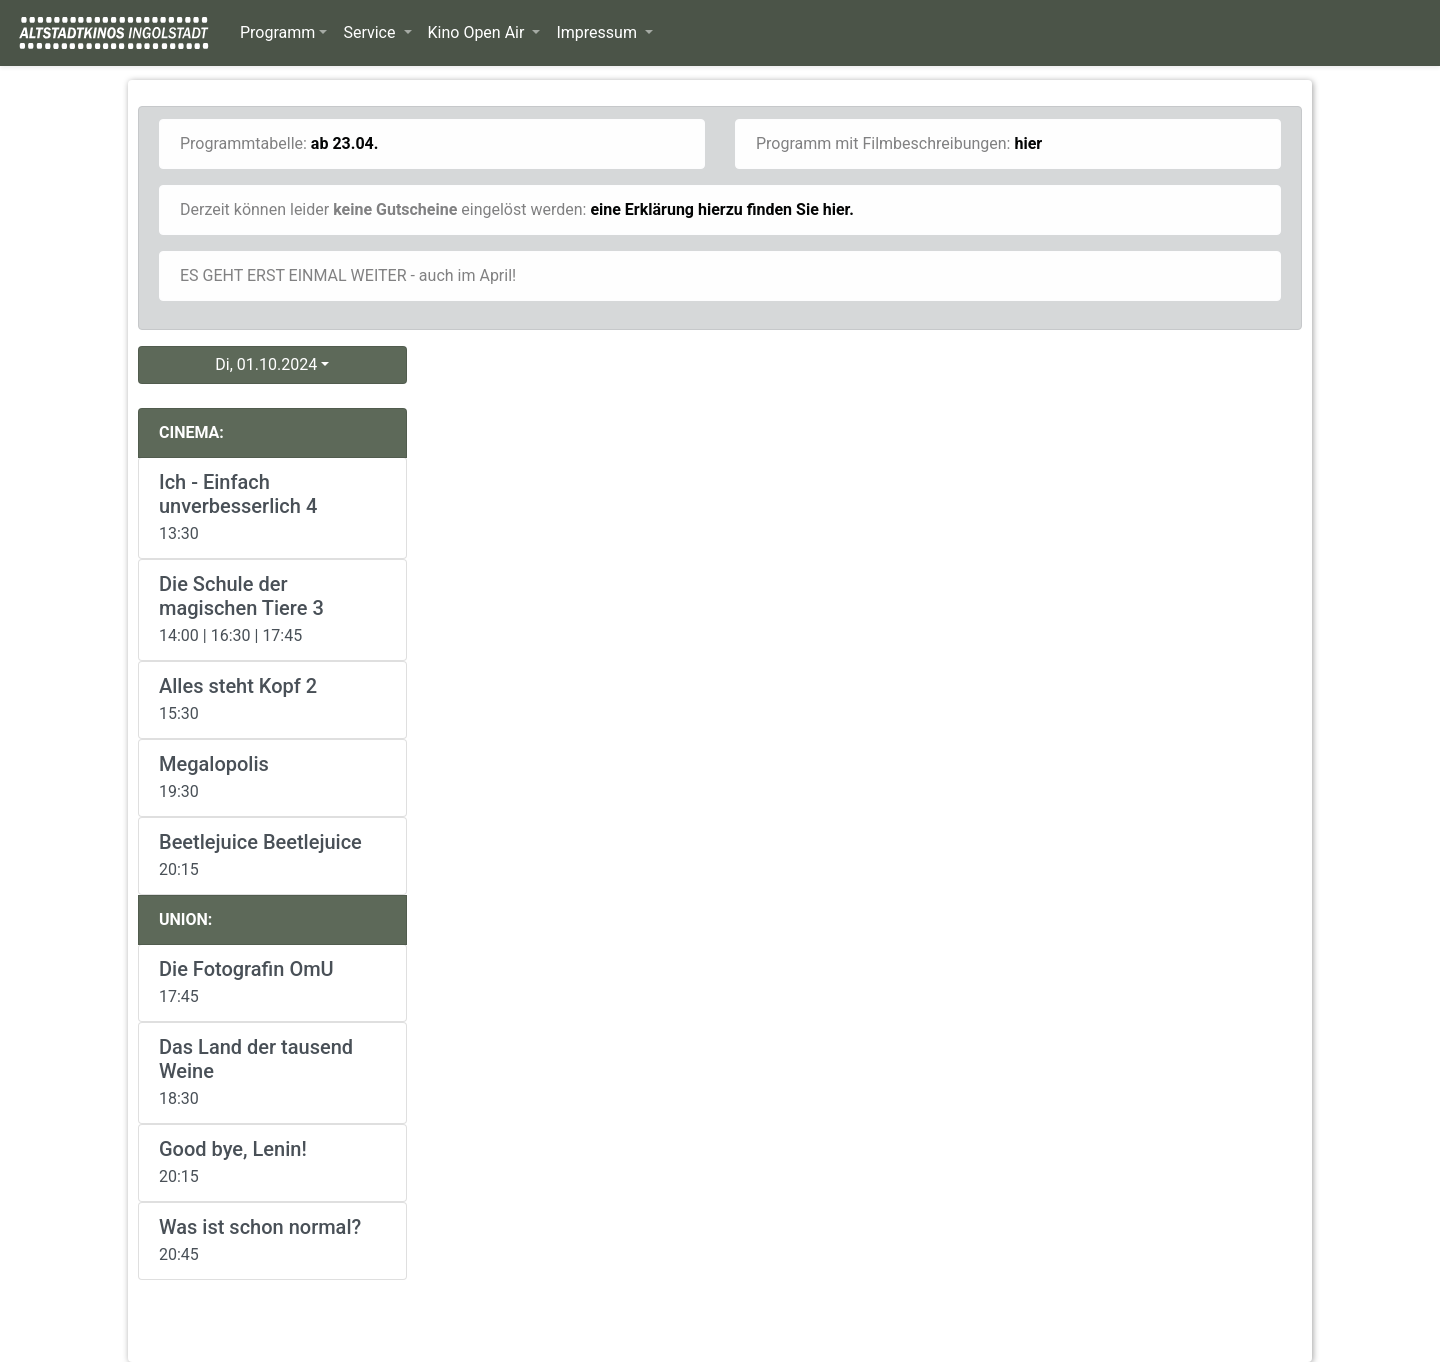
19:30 (272, 776)
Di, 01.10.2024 (266, 364)
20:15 (272, 854)
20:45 (272, 1239)
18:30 (272, 1071)
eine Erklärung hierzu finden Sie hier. (721, 209)
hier (1028, 143)
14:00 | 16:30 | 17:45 (272, 608)
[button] (283, 33)
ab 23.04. (345, 143)
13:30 (272, 506)
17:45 (272, 981)
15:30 (272, 698)
